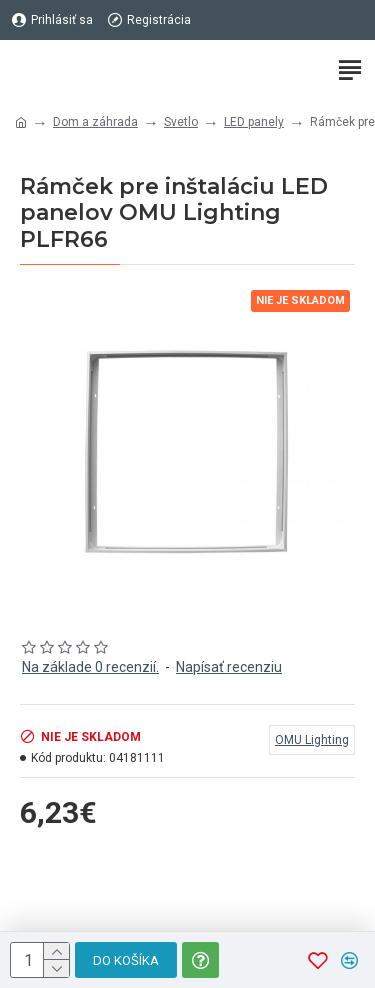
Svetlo (181, 122)
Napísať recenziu (229, 667)
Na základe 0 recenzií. (90, 667)
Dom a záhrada (95, 122)
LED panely (254, 122)
